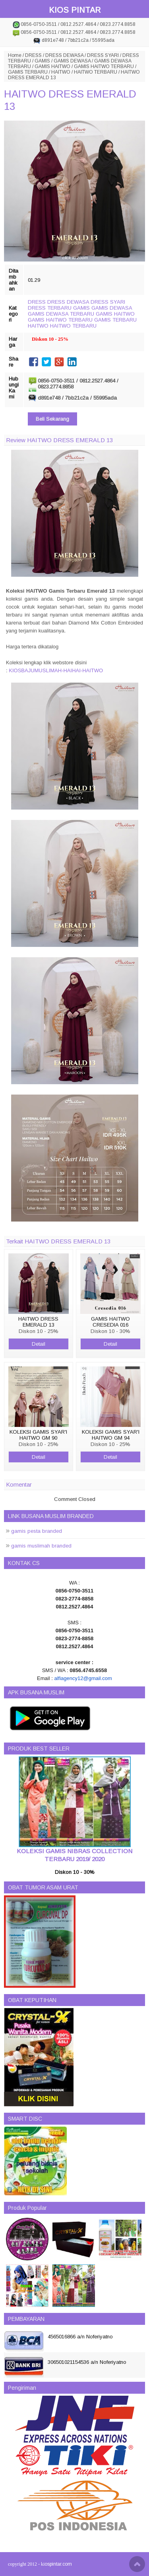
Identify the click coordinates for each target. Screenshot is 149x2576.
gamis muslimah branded (41, 1546)
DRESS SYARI (103, 55)
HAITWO (60, 72)
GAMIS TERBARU (28, 72)
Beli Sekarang (52, 419)
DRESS (33, 55)
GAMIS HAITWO (52, 66)
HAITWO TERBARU (95, 72)
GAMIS (42, 61)
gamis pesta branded (36, 1531)
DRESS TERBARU (50, 308)
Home (14, 55)
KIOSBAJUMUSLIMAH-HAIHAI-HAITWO (56, 670)
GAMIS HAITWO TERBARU (104, 66)
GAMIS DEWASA (72, 61)
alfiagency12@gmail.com (83, 1678)
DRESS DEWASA (64, 55)
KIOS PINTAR (75, 10)
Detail (38, 1344)
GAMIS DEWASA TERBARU (61, 314)
